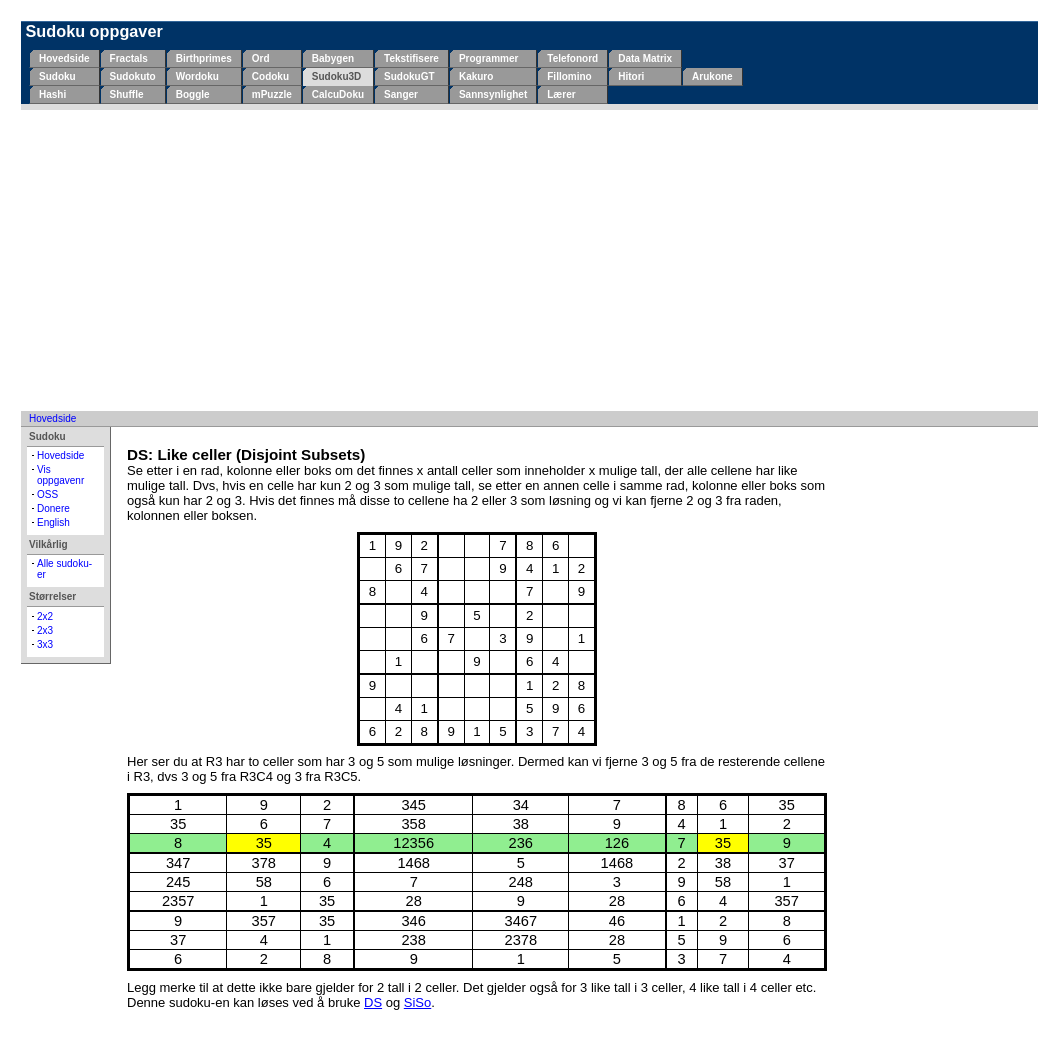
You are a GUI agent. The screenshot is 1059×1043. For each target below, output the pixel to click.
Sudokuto (133, 76)
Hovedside (64, 58)
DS (373, 1002)
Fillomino (569, 76)
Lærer (561, 94)
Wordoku (197, 76)
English (53, 522)
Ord (261, 58)
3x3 (45, 644)
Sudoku (57, 76)
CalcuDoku (338, 94)
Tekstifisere (411, 58)
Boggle (193, 94)
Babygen (333, 58)
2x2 (45, 616)
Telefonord (572, 58)
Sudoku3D (336, 76)
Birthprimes (204, 58)
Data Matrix (645, 58)
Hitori (631, 76)
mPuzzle (272, 94)
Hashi (52, 94)
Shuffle (127, 94)
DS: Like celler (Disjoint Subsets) (246, 454)
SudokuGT (409, 76)
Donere (53, 508)
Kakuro (476, 76)
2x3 (45, 630)
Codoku (270, 76)
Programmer (488, 58)
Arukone (712, 76)
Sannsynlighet (493, 94)
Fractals (129, 58)
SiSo (417, 1002)
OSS (47, 494)
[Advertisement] (529, 260)
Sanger (401, 94)
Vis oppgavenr (60, 475)
